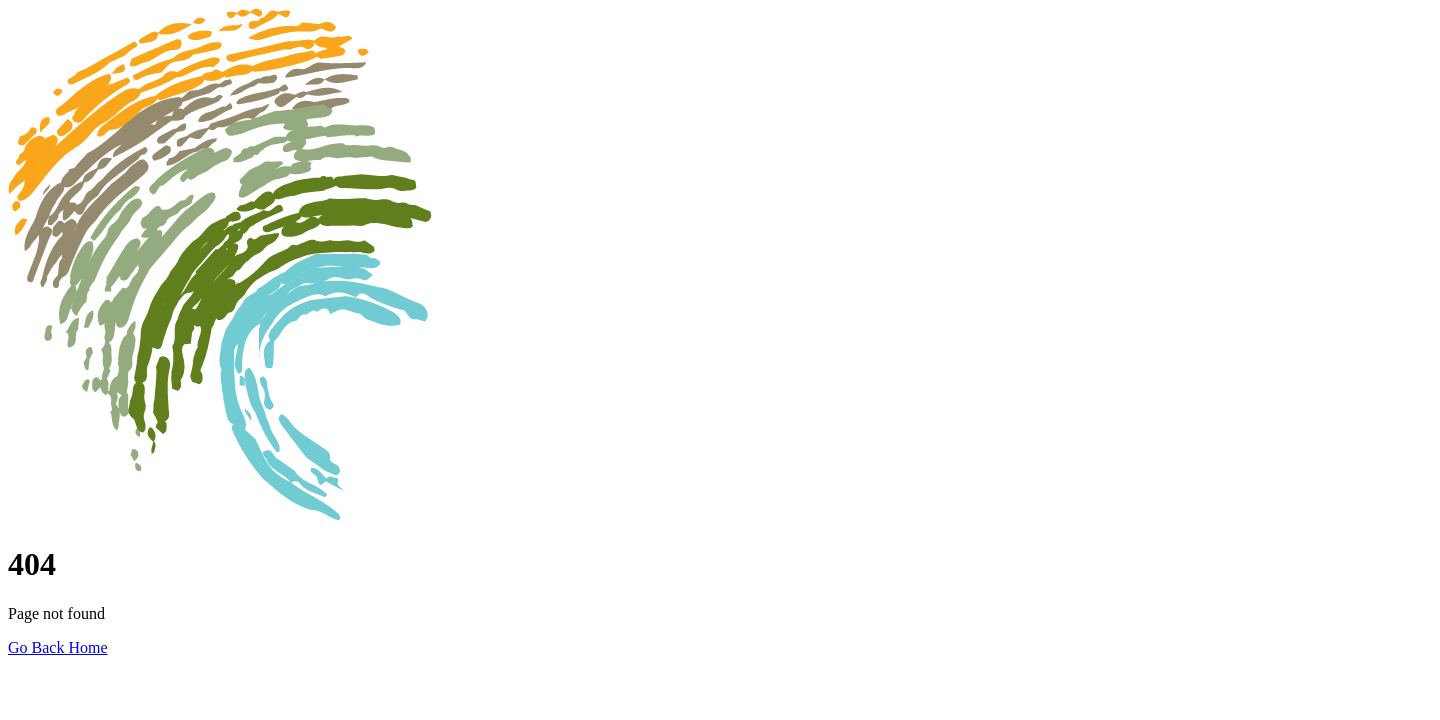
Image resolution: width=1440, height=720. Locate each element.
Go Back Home (58, 647)
